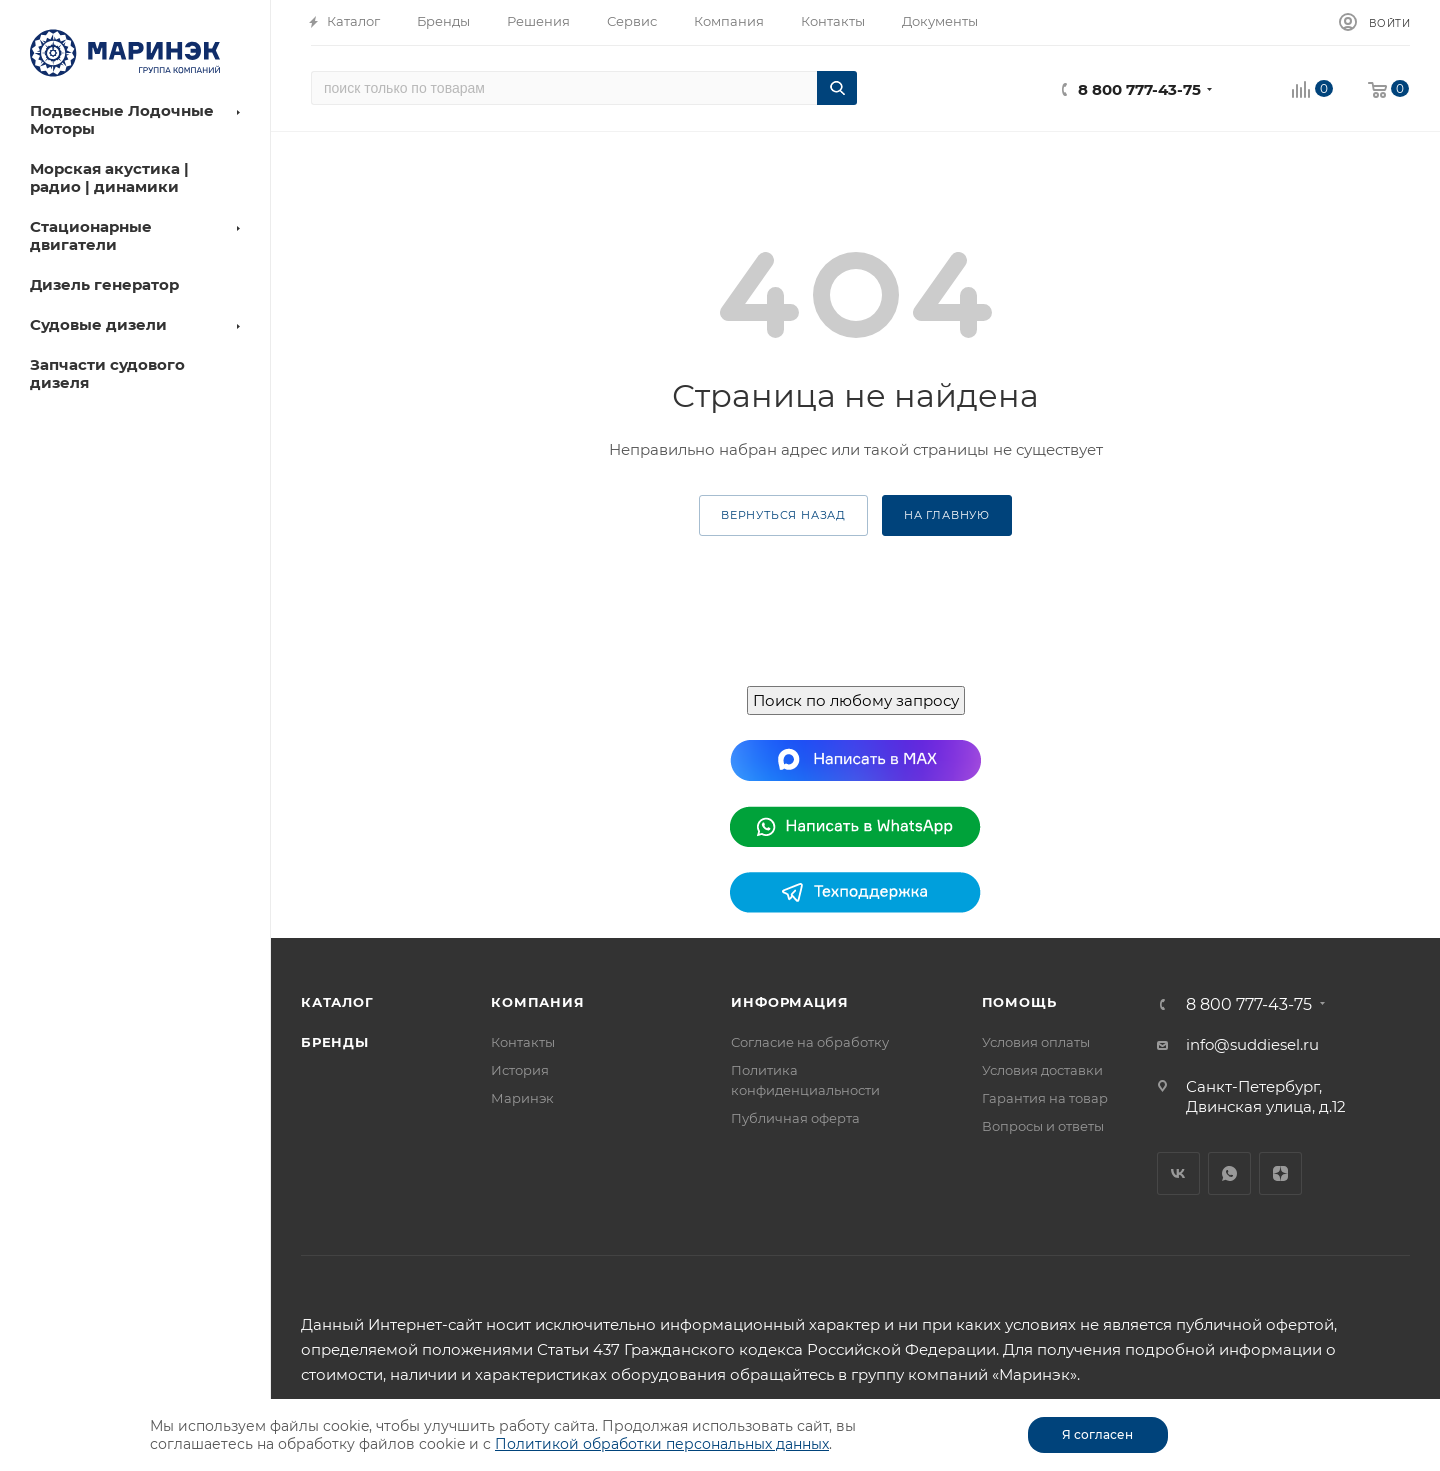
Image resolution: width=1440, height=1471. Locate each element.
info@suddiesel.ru (1252, 1044)
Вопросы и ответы (1043, 1126)
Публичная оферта (795, 1118)
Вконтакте (1178, 1173)
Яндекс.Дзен (1280, 1173)
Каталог (337, 1002)
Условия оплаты (1036, 1042)
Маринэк (522, 1098)
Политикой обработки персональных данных (662, 1444)
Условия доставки (1042, 1070)
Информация (789, 1002)
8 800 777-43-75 (1139, 89)
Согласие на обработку (810, 1042)
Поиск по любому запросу (856, 700)
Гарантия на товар (1045, 1098)
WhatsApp (1229, 1173)
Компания (537, 1002)
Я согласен (1097, 1434)
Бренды (335, 1042)
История (520, 1070)
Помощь (1019, 1002)
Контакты (523, 1042)
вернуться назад (783, 515)
